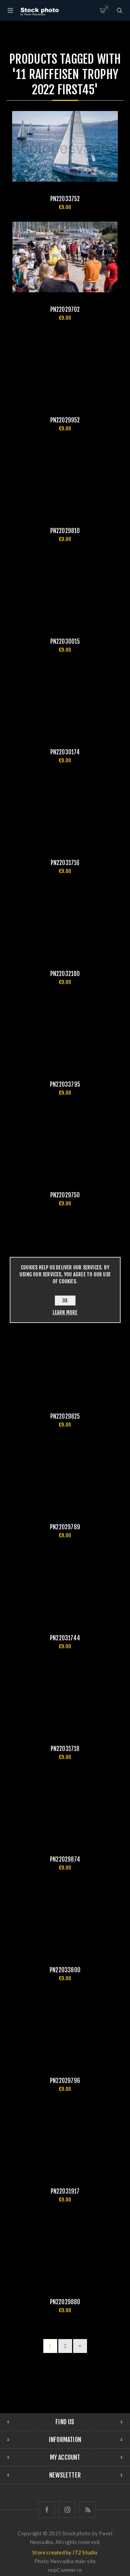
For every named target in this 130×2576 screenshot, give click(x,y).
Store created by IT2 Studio (64, 2552)
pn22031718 (65, 1748)
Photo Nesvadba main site (65, 2561)
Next (80, 2346)
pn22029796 (65, 2080)
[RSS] (87, 2510)
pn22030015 (65, 641)
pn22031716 (65, 862)
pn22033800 (65, 1970)
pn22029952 (65, 420)
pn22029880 (65, 2302)
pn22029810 (65, 530)
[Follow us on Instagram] (67, 2510)
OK (65, 1300)
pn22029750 (65, 1195)
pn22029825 (65, 1416)
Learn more (65, 1312)
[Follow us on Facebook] (46, 2510)
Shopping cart (106, 7)
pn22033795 (65, 1084)
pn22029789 (65, 1527)
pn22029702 (65, 309)
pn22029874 (65, 1859)
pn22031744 (65, 1638)
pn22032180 (65, 973)
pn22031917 (65, 2191)
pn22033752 (65, 199)
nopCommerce (65, 2570)
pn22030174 (65, 752)
